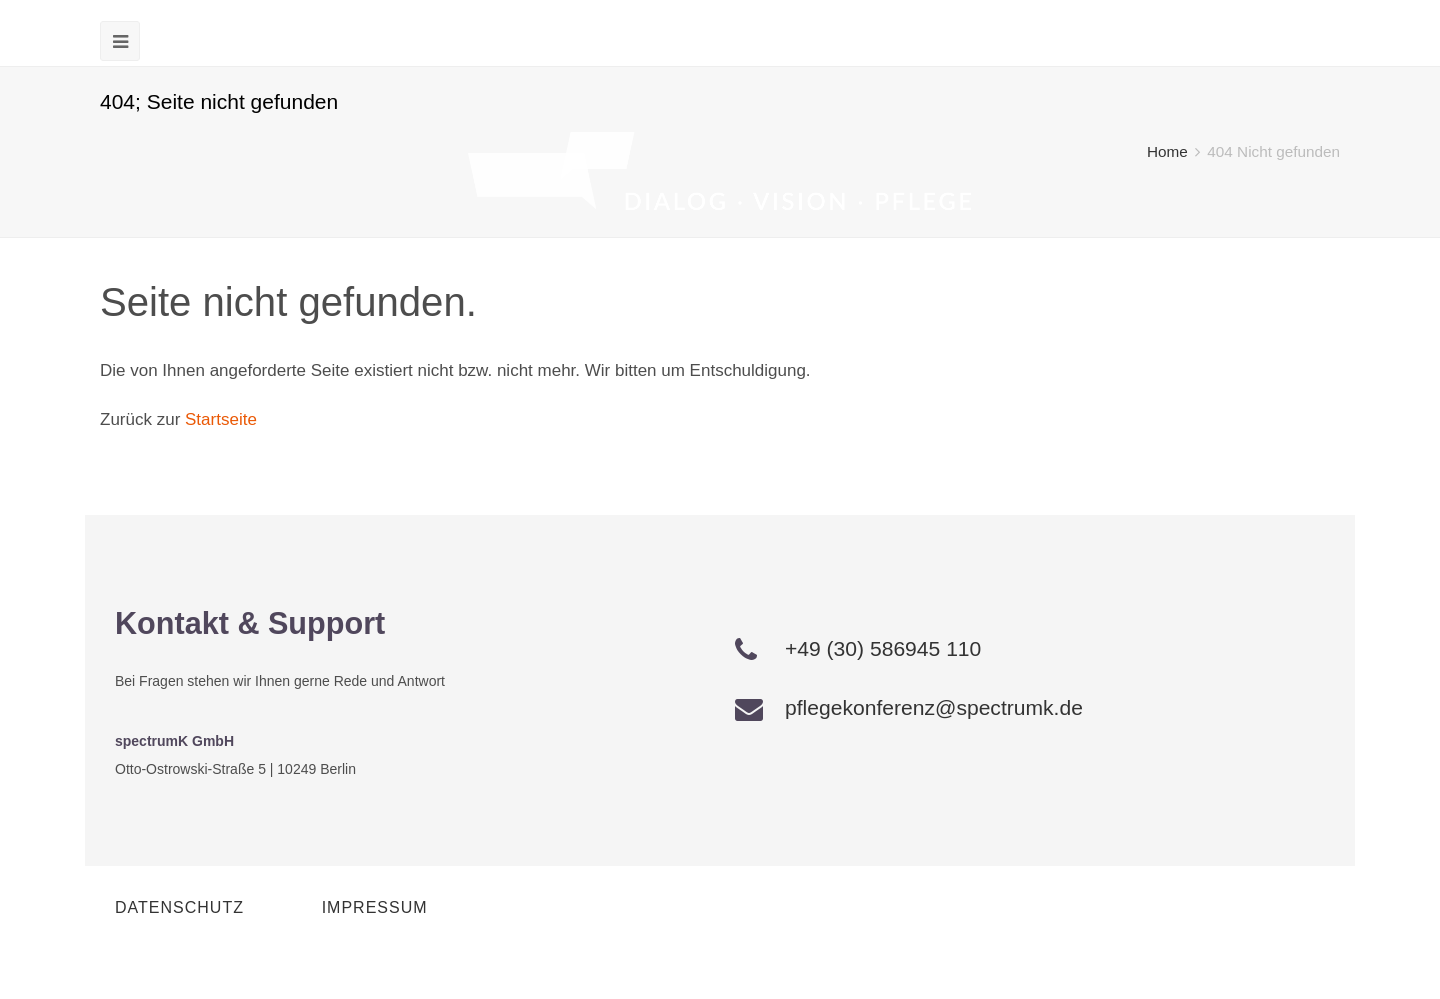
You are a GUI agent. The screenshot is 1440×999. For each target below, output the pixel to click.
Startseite (221, 419)
